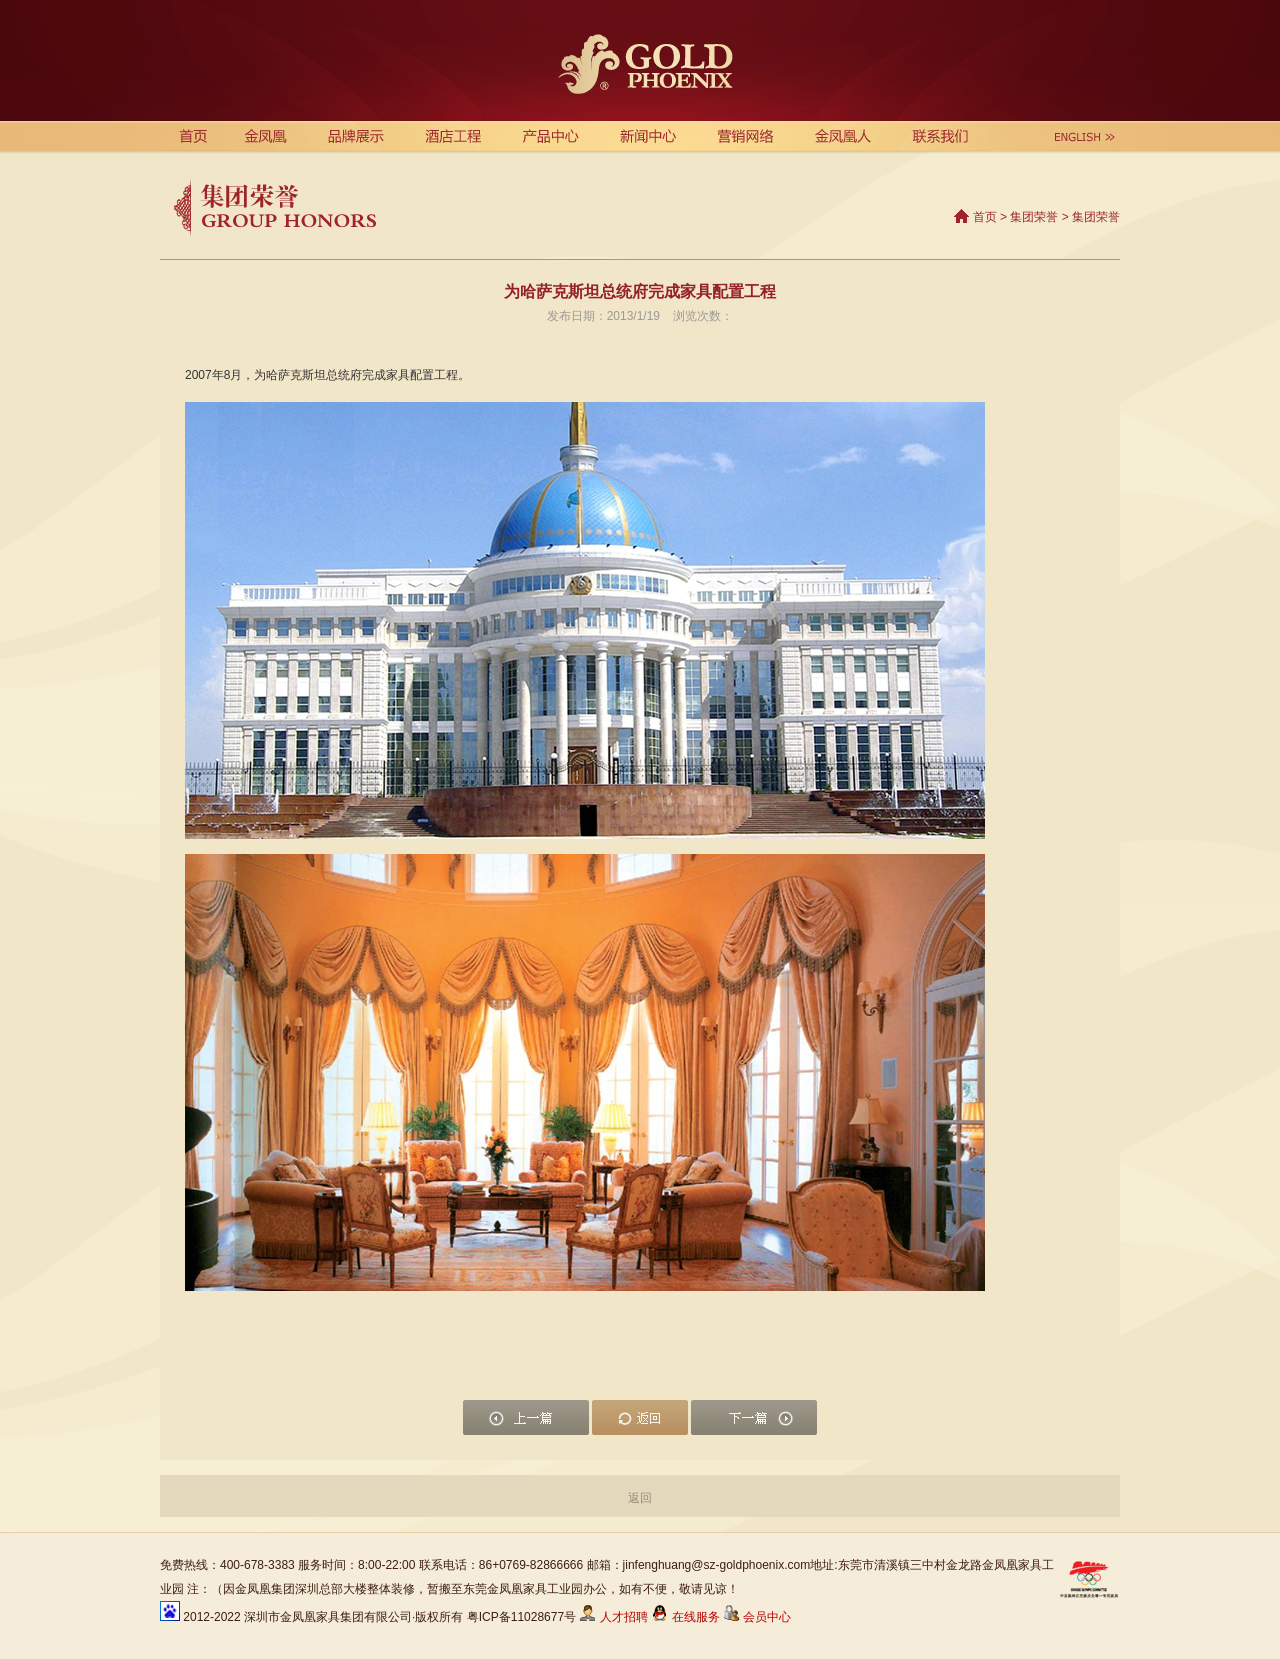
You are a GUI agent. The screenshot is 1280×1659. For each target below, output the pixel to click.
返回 (640, 1498)
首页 (985, 217)
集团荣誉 (1034, 217)
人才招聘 (613, 1617)
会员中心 (757, 1617)
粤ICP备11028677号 (521, 1617)
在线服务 (687, 1617)
